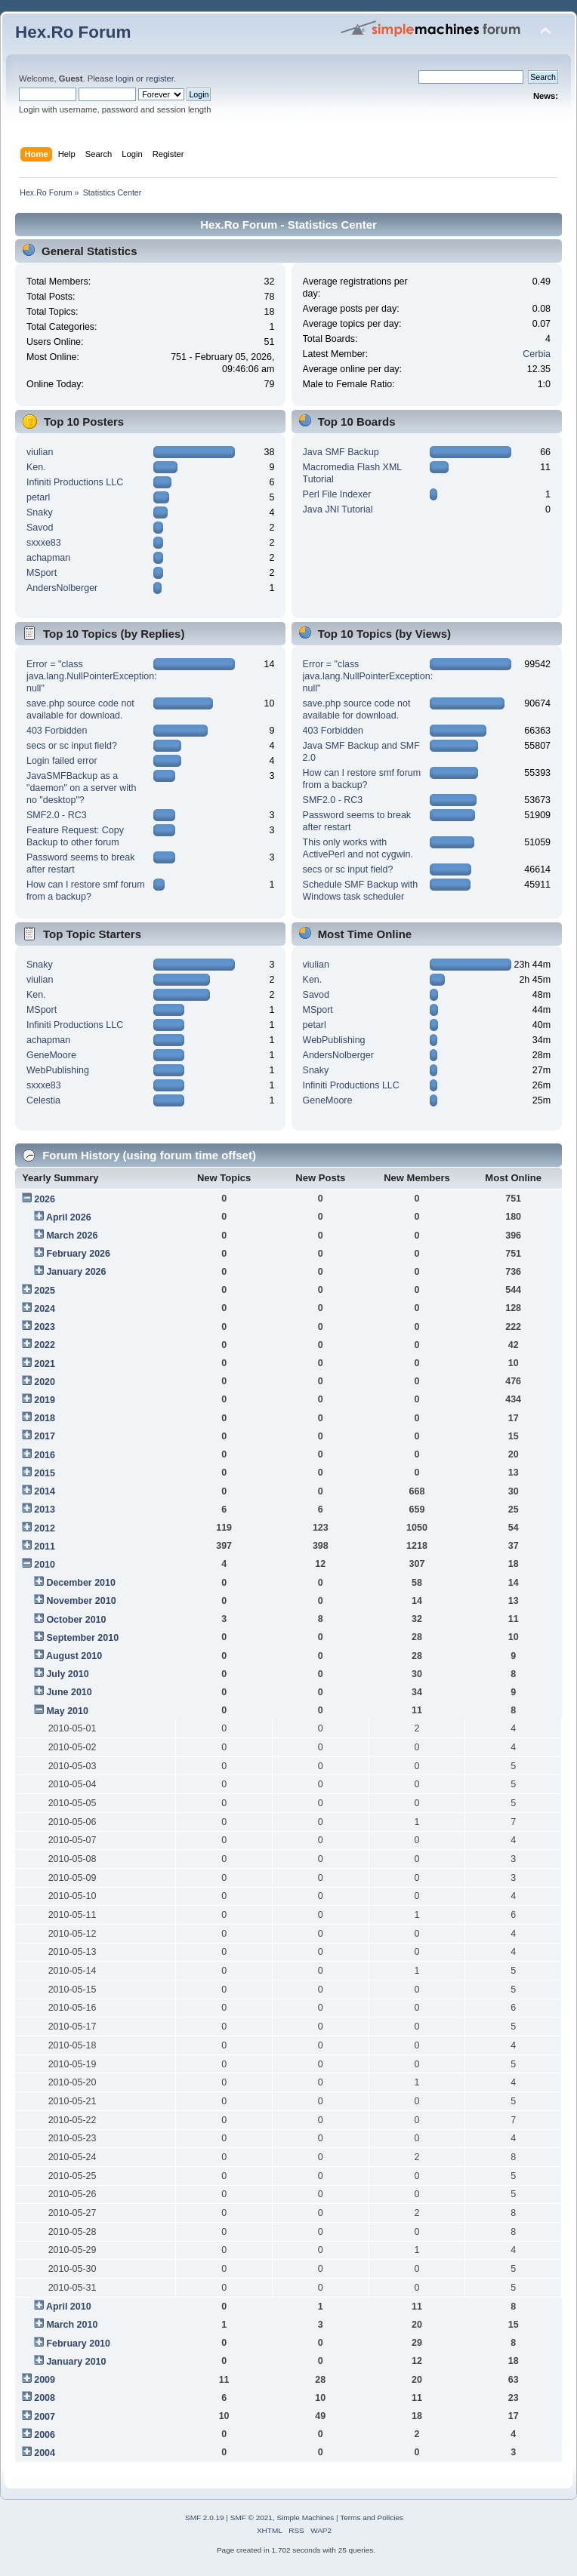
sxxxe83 (43, 542)
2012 (44, 1528)
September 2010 (82, 1638)
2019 (44, 1400)
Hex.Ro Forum (73, 32)
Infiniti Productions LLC (74, 482)
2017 (44, 1436)
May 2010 (67, 1711)
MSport (41, 573)
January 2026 (76, 1271)
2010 (44, 1564)
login (125, 78)
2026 (44, 1199)
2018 (44, 1418)
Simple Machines (305, 2517)
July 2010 (67, 1674)
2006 (44, 2435)
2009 (44, 2379)
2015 (44, 1473)
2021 (44, 1364)
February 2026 (78, 1253)
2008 (44, 2398)
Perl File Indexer (337, 494)
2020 (44, 1382)
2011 (44, 1546)
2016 (44, 1455)
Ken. (36, 467)
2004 (44, 2453)
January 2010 (76, 2361)
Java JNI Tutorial (338, 509)
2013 (44, 1509)
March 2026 (71, 1235)
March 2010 (71, 2324)
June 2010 (68, 1692)
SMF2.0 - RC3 (56, 815)
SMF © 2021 (251, 2517)
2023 (44, 1327)
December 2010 (81, 1582)
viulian (39, 452)
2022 (44, 1345)
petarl (38, 497)
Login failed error (61, 761)
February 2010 (78, 2343)
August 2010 (74, 1656)
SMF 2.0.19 (204, 2517)
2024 (44, 1308)
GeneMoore (51, 1055)
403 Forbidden (56, 730)
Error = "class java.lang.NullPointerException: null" (91, 676)
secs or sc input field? (71, 745)
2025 (44, 1290)
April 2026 (68, 1217)
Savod (39, 527)
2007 (44, 2416)
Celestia (43, 1100)
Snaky (39, 512)
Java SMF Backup (341, 452)
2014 (44, 1491)
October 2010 (76, 1619)
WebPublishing (57, 1070)
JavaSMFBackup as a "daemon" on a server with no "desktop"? (81, 788)
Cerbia (537, 354)
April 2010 (68, 2306)
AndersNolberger (61, 588)
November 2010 (81, 1601)
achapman (48, 557)
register (160, 78)
